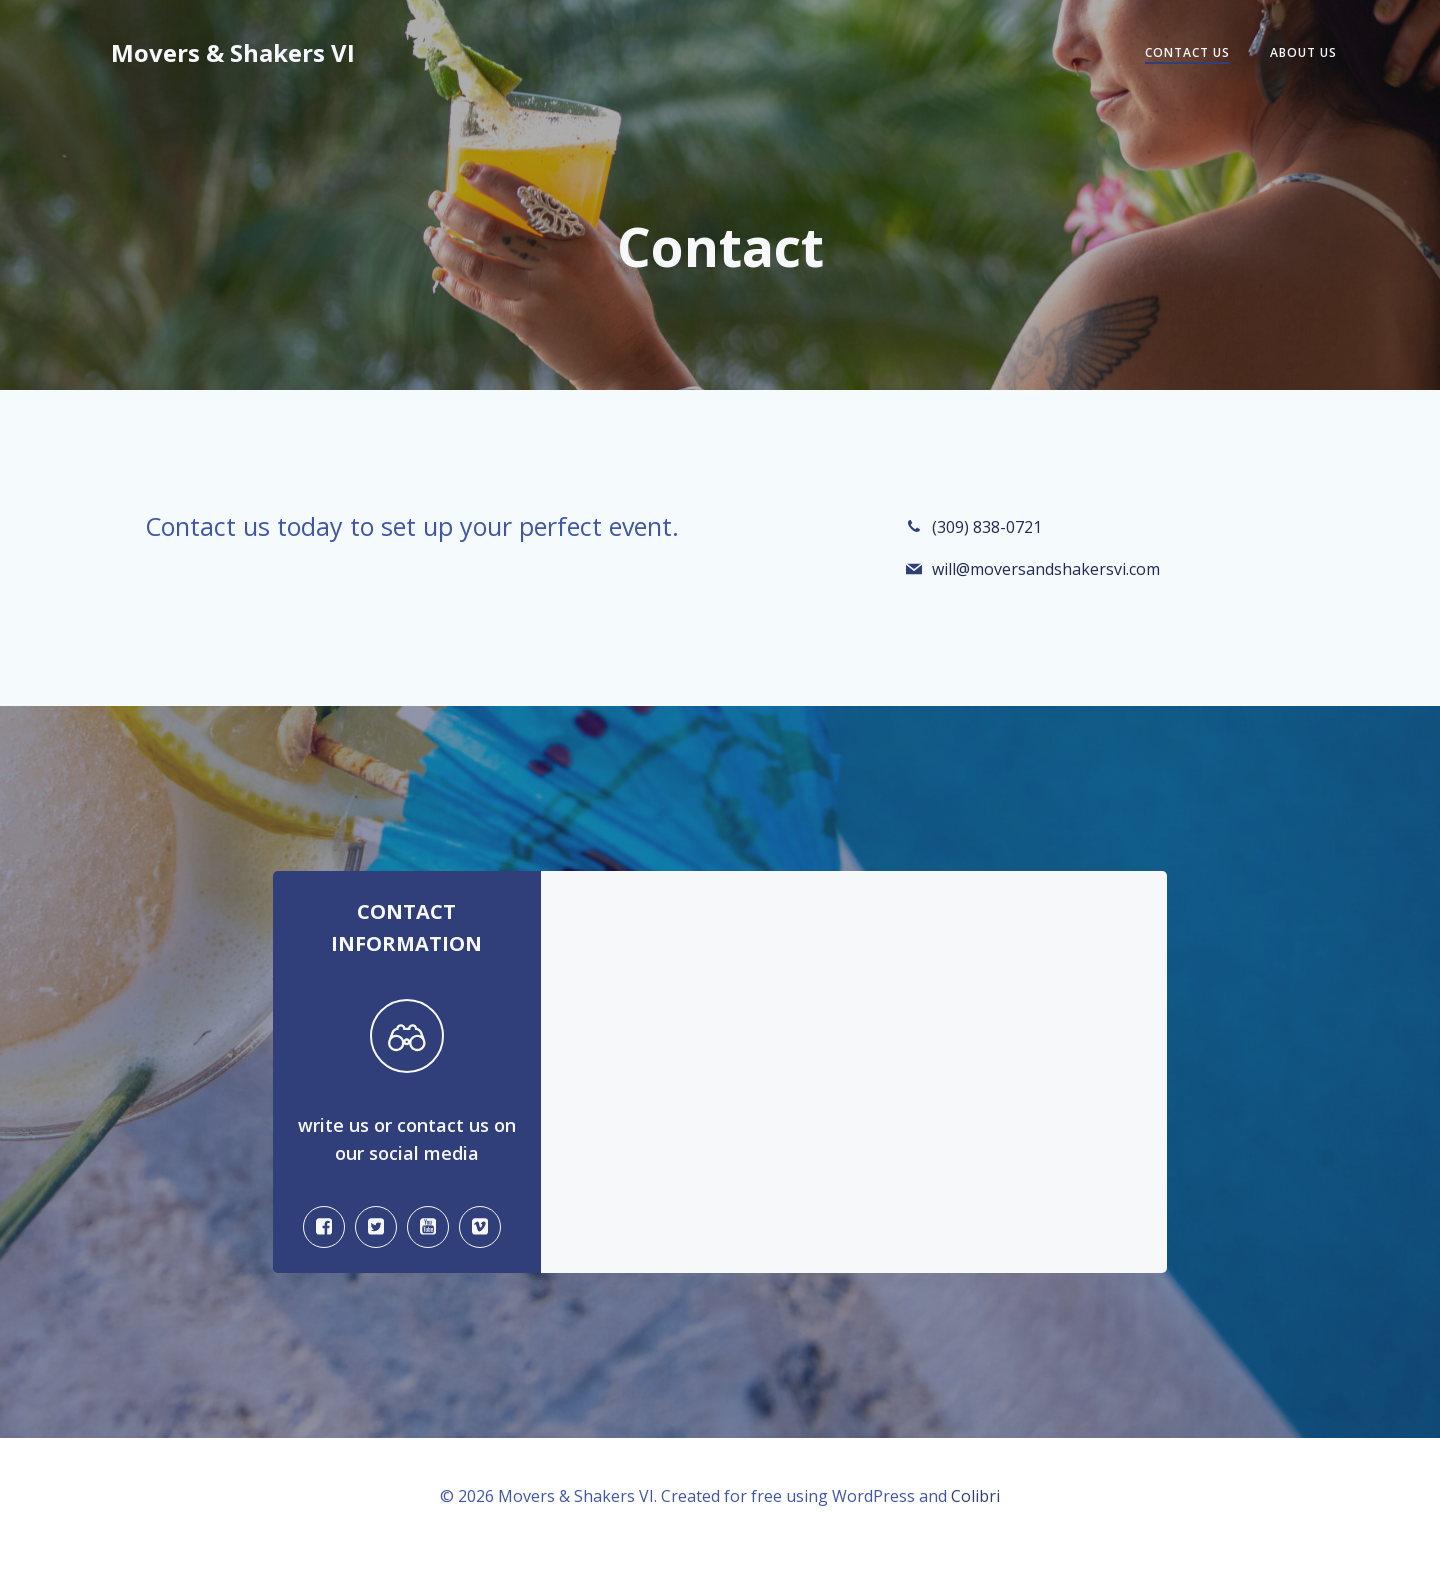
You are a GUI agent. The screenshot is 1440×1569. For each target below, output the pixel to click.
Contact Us (1184, 53)
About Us (1300, 53)
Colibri (975, 1510)
